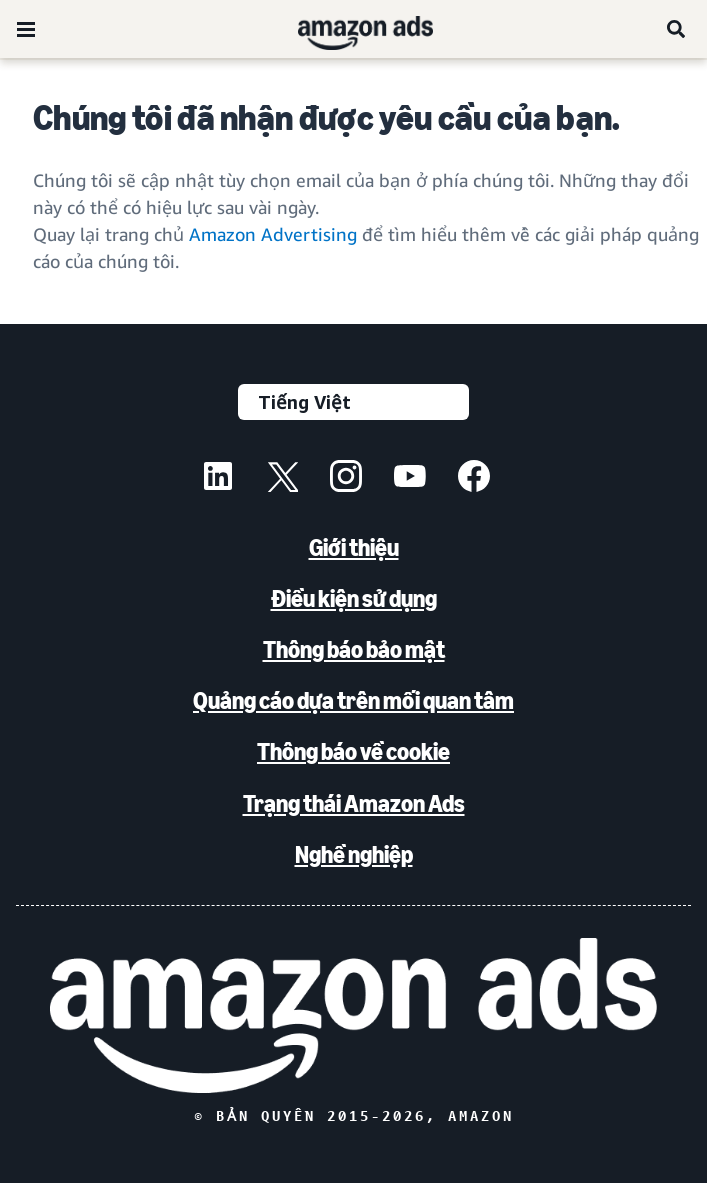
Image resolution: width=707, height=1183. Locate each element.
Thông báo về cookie (353, 751)
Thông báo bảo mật (354, 649)
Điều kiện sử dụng (354, 598)
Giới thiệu (354, 547)
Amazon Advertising (273, 234)
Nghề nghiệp (354, 854)
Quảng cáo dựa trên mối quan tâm (353, 700)
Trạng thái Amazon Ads (354, 803)
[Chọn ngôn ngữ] (353, 402)
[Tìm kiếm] (677, 29)
